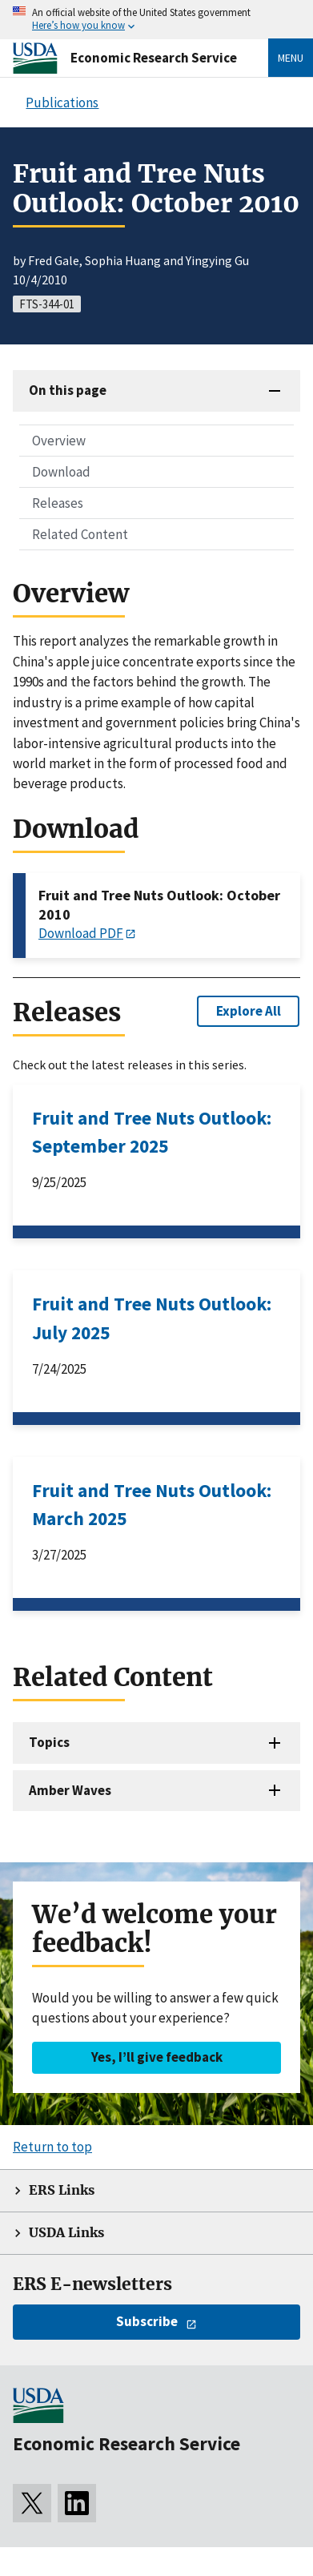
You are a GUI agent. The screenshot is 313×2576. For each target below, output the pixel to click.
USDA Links (66, 2232)
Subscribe (147, 2321)
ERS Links (61, 2190)
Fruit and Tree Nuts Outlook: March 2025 (151, 1504)
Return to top (52, 2146)
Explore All (248, 1011)
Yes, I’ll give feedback (157, 2057)
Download (61, 472)
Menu (290, 57)
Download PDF (80, 933)
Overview (59, 440)
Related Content (80, 534)
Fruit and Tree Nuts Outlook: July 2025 (151, 1317)
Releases (57, 503)
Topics (49, 1742)
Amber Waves (70, 1790)
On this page (67, 390)
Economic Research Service (153, 57)
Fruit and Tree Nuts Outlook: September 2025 (151, 1131)
